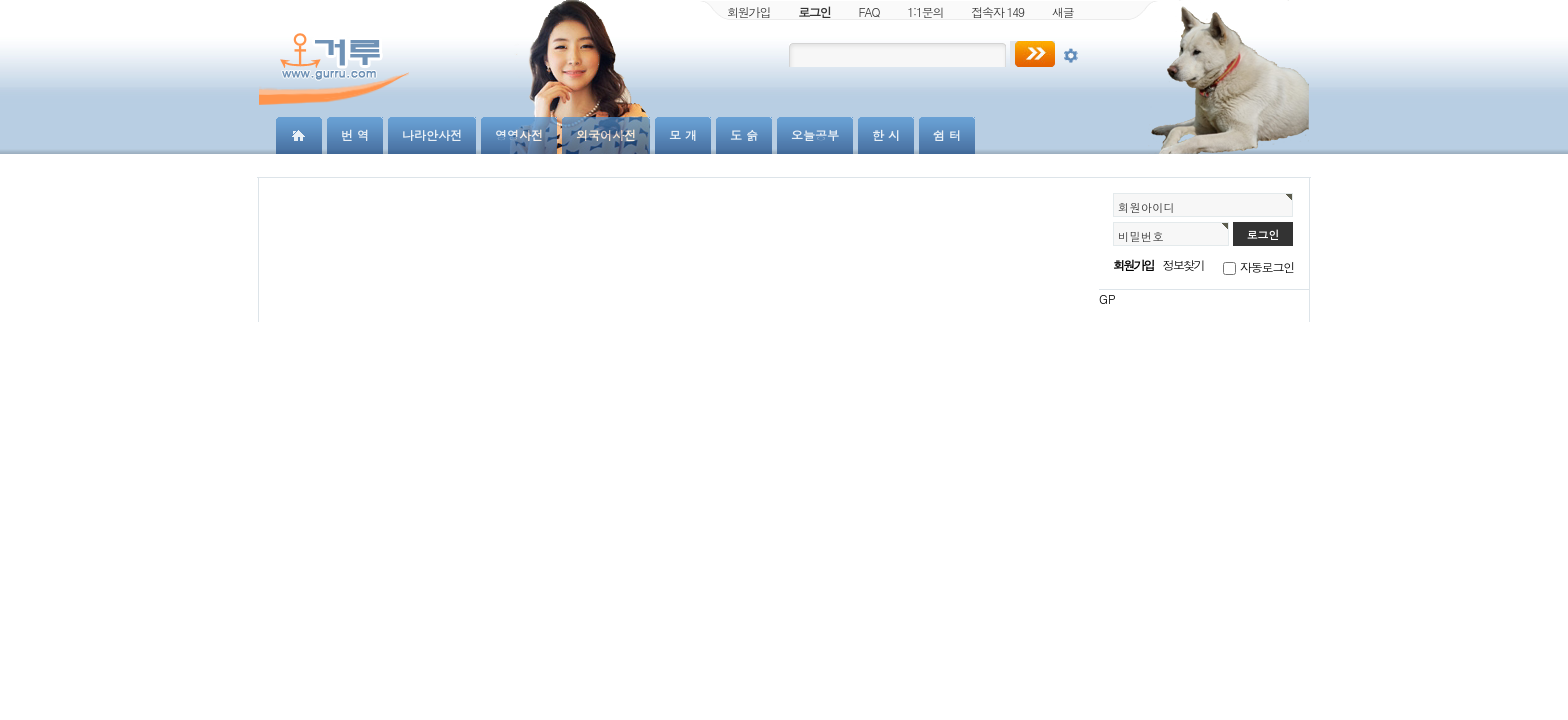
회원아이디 (1146, 207)
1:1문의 (925, 11)
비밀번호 (1141, 236)
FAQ (869, 11)
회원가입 (748, 11)
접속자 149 (997, 11)
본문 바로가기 (0, 0)
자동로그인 (1267, 266)
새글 (1063, 11)
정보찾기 (1183, 264)
